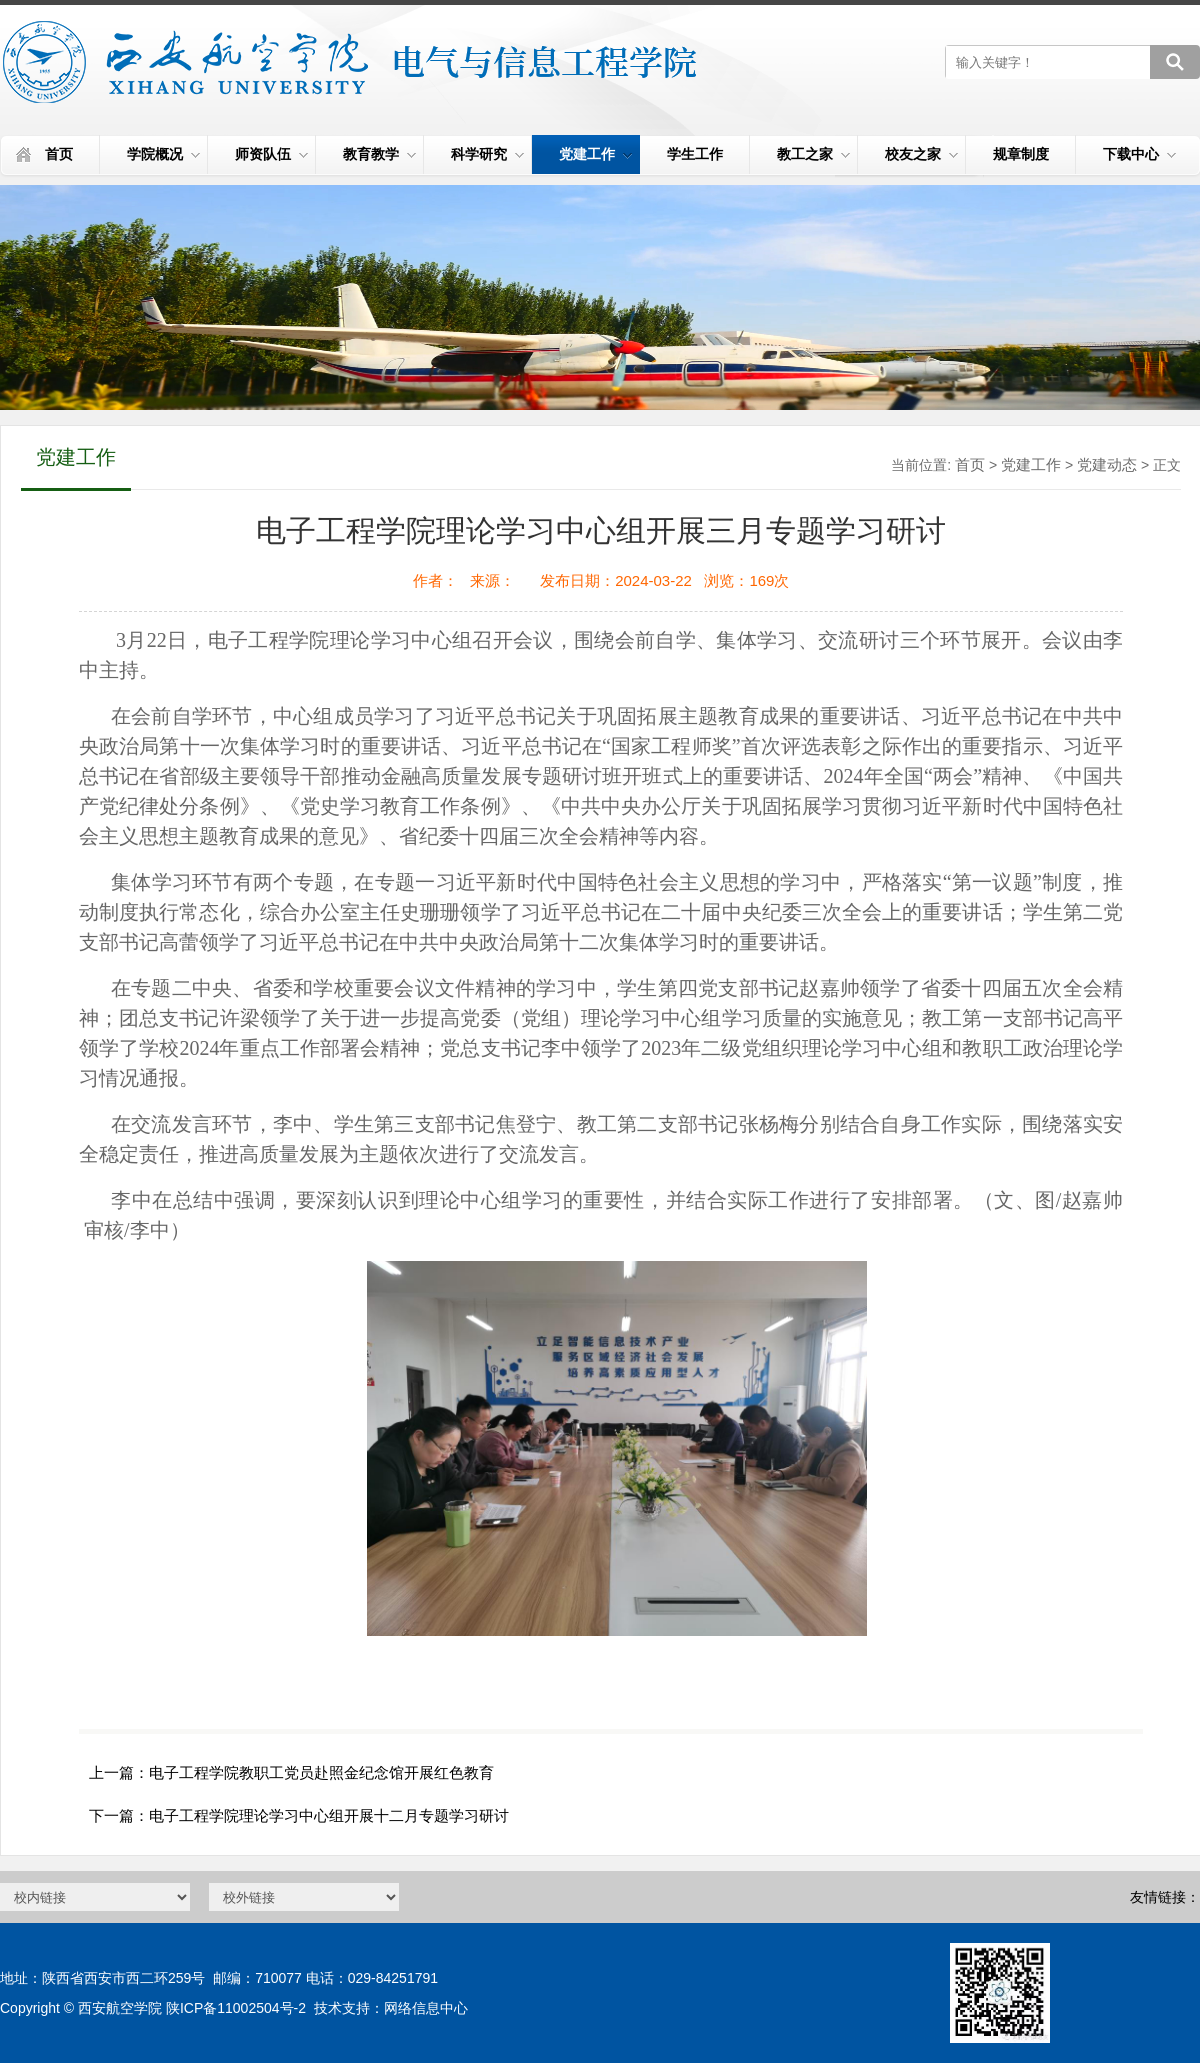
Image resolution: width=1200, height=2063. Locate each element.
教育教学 (379, 154)
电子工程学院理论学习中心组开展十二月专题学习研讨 (329, 1815)
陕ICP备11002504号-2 (236, 2008)
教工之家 (813, 154)
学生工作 (695, 154)
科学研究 (487, 154)
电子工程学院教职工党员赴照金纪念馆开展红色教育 (321, 1772)
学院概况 (163, 154)
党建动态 (1107, 464)
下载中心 (1139, 154)
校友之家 (921, 154)
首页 (59, 154)
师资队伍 (271, 154)
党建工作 (595, 154)
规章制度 (1021, 154)
